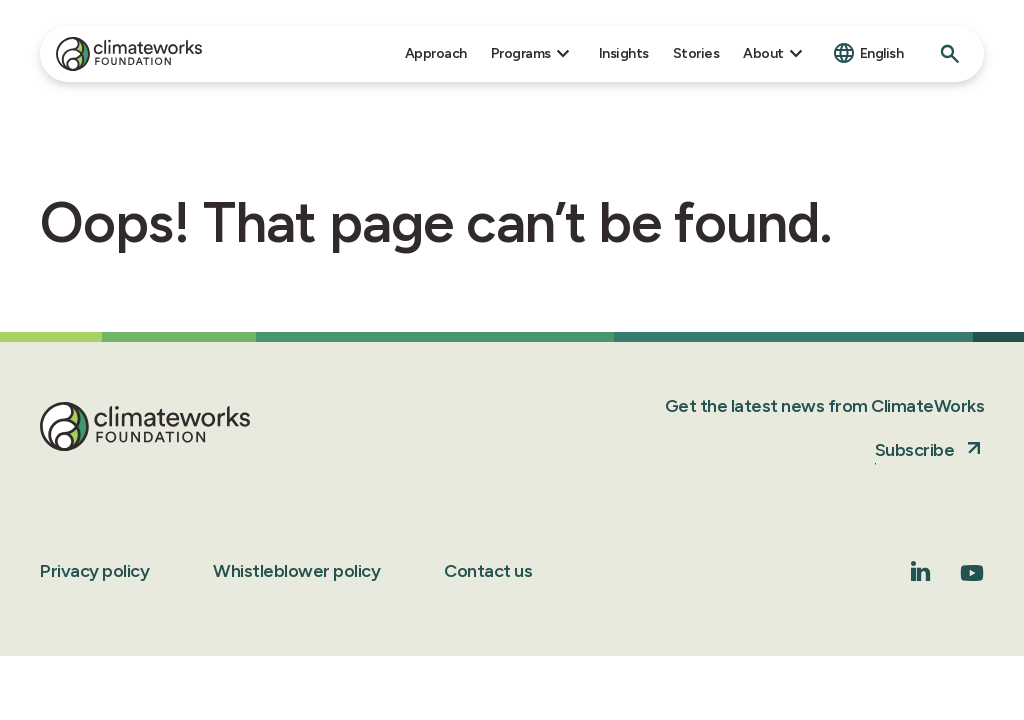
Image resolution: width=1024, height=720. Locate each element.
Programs (521, 53)
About (763, 53)
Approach (436, 53)
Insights (624, 53)
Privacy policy (94, 571)
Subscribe (915, 450)
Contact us (488, 571)
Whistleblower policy (296, 571)
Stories (696, 53)
